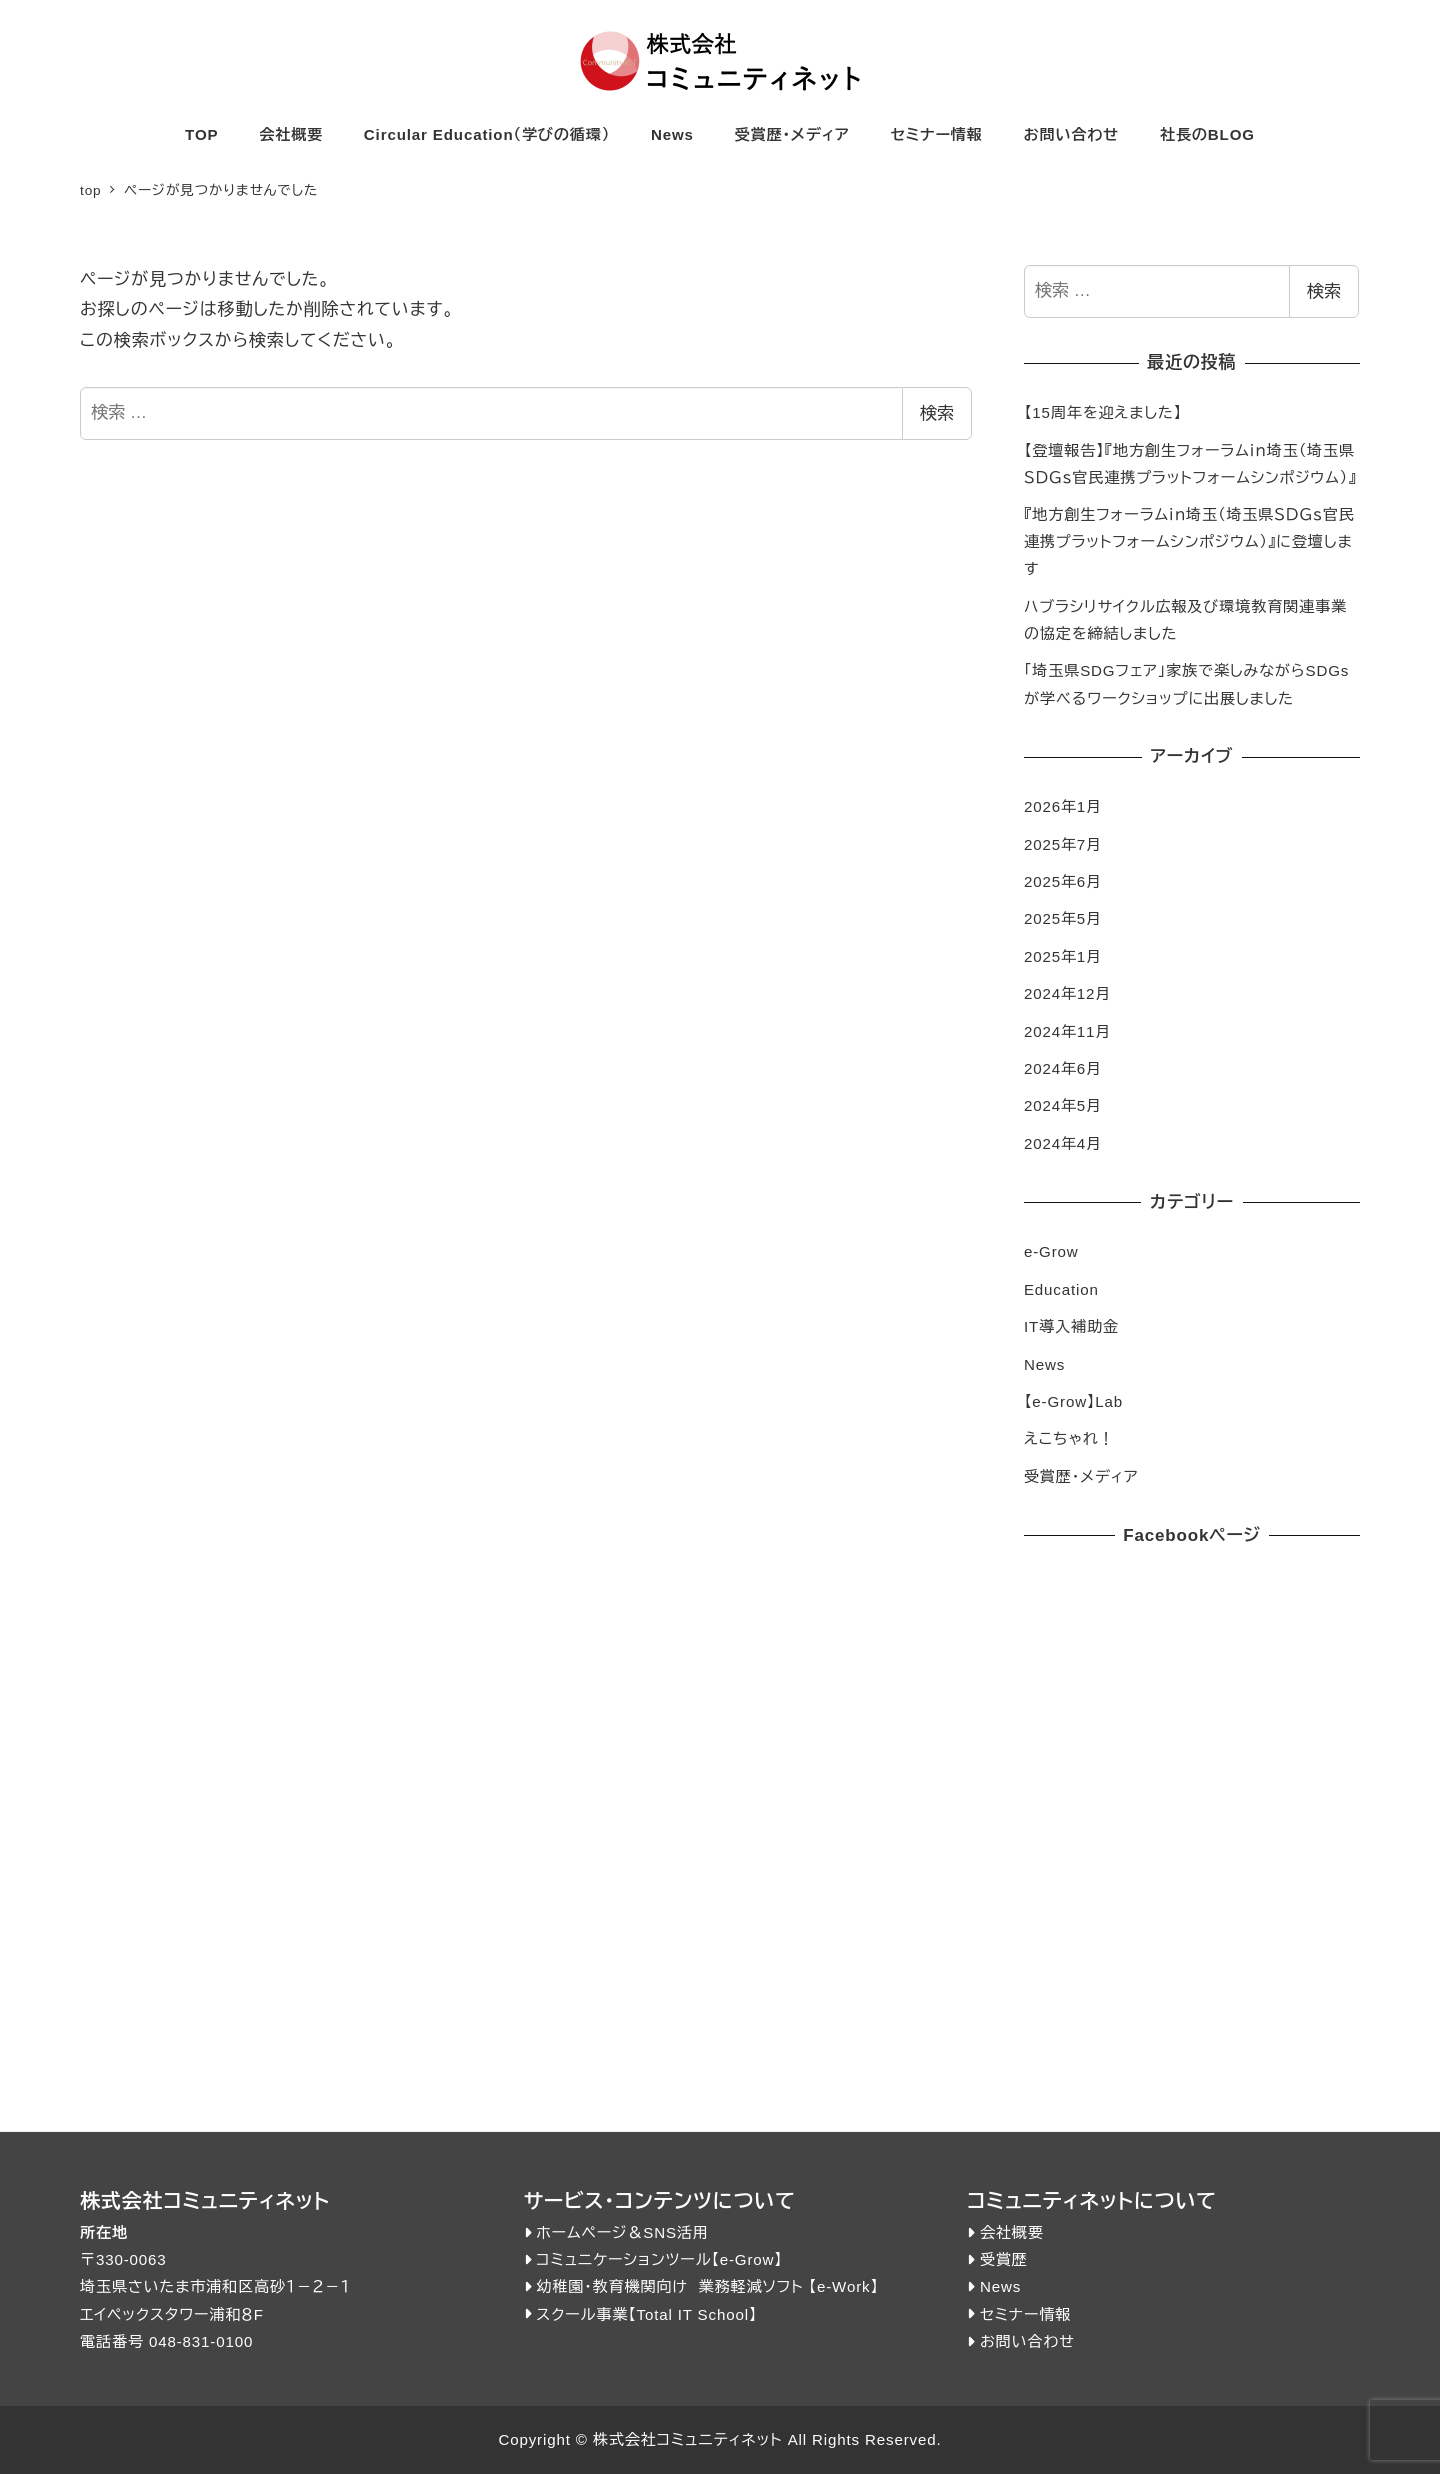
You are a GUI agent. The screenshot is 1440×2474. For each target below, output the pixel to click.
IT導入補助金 (1071, 1326)
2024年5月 (1063, 1105)
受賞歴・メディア (1081, 1476)
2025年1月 (1063, 956)
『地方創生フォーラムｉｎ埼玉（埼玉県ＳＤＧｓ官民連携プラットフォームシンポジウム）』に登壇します (1189, 541)
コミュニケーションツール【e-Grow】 (659, 2259)
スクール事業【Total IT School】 (646, 2314)
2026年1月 (1063, 806)
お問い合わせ (1027, 2341)
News (1044, 1364)
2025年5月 (1063, 918)
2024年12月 (1067, 993)
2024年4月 (1063, 1143)
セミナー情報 (1025, 2314)
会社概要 (1012, 2232)
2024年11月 (1067, 1031)
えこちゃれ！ (1069, 1438)
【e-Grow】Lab (1073, 1401)
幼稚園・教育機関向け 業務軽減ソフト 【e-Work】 (707, 2286)
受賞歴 (1004, 2259)
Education (1061, 1289)
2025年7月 (1063, 844)
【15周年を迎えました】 (1103, 412)
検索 (937, 413)
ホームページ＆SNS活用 (622, 2232)
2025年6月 (1063, 881)
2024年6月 (1063, 1068)
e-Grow (1051, 1251)
